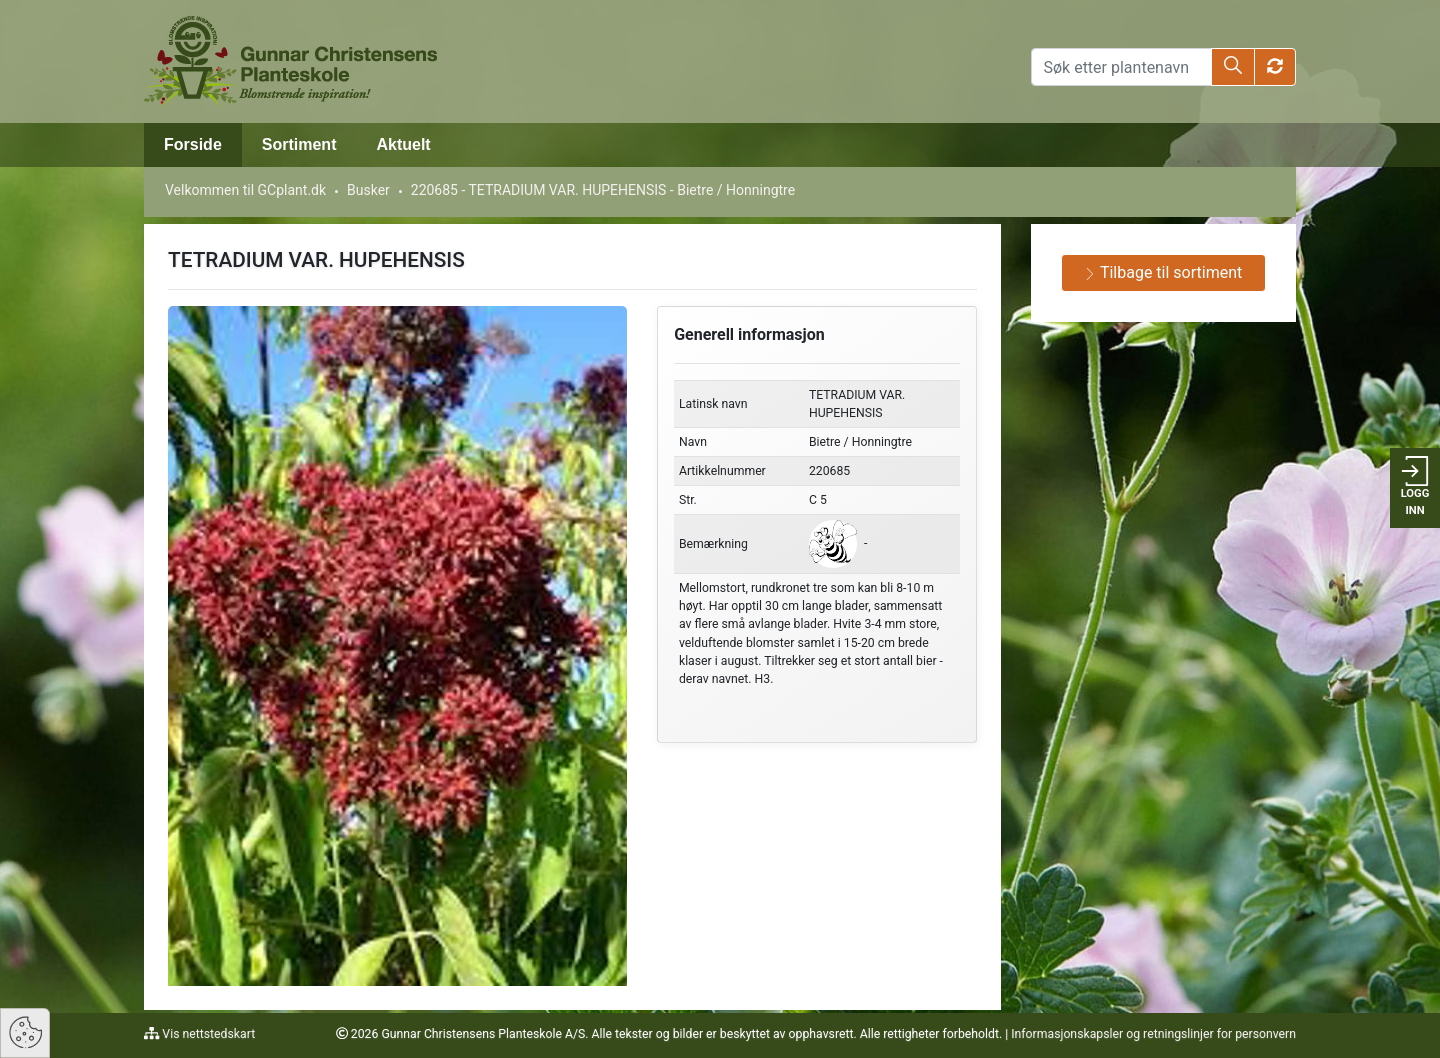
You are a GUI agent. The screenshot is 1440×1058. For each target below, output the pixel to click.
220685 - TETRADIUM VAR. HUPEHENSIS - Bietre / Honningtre (603, 190)
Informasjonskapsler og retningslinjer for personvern (1153, 1034)
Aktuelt (403, 144)
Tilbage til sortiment (1163, 272)
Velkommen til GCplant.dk (245, 190)
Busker (368, 190)
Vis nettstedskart (207, 1034)
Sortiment (299, 144)
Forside (193, 144)
